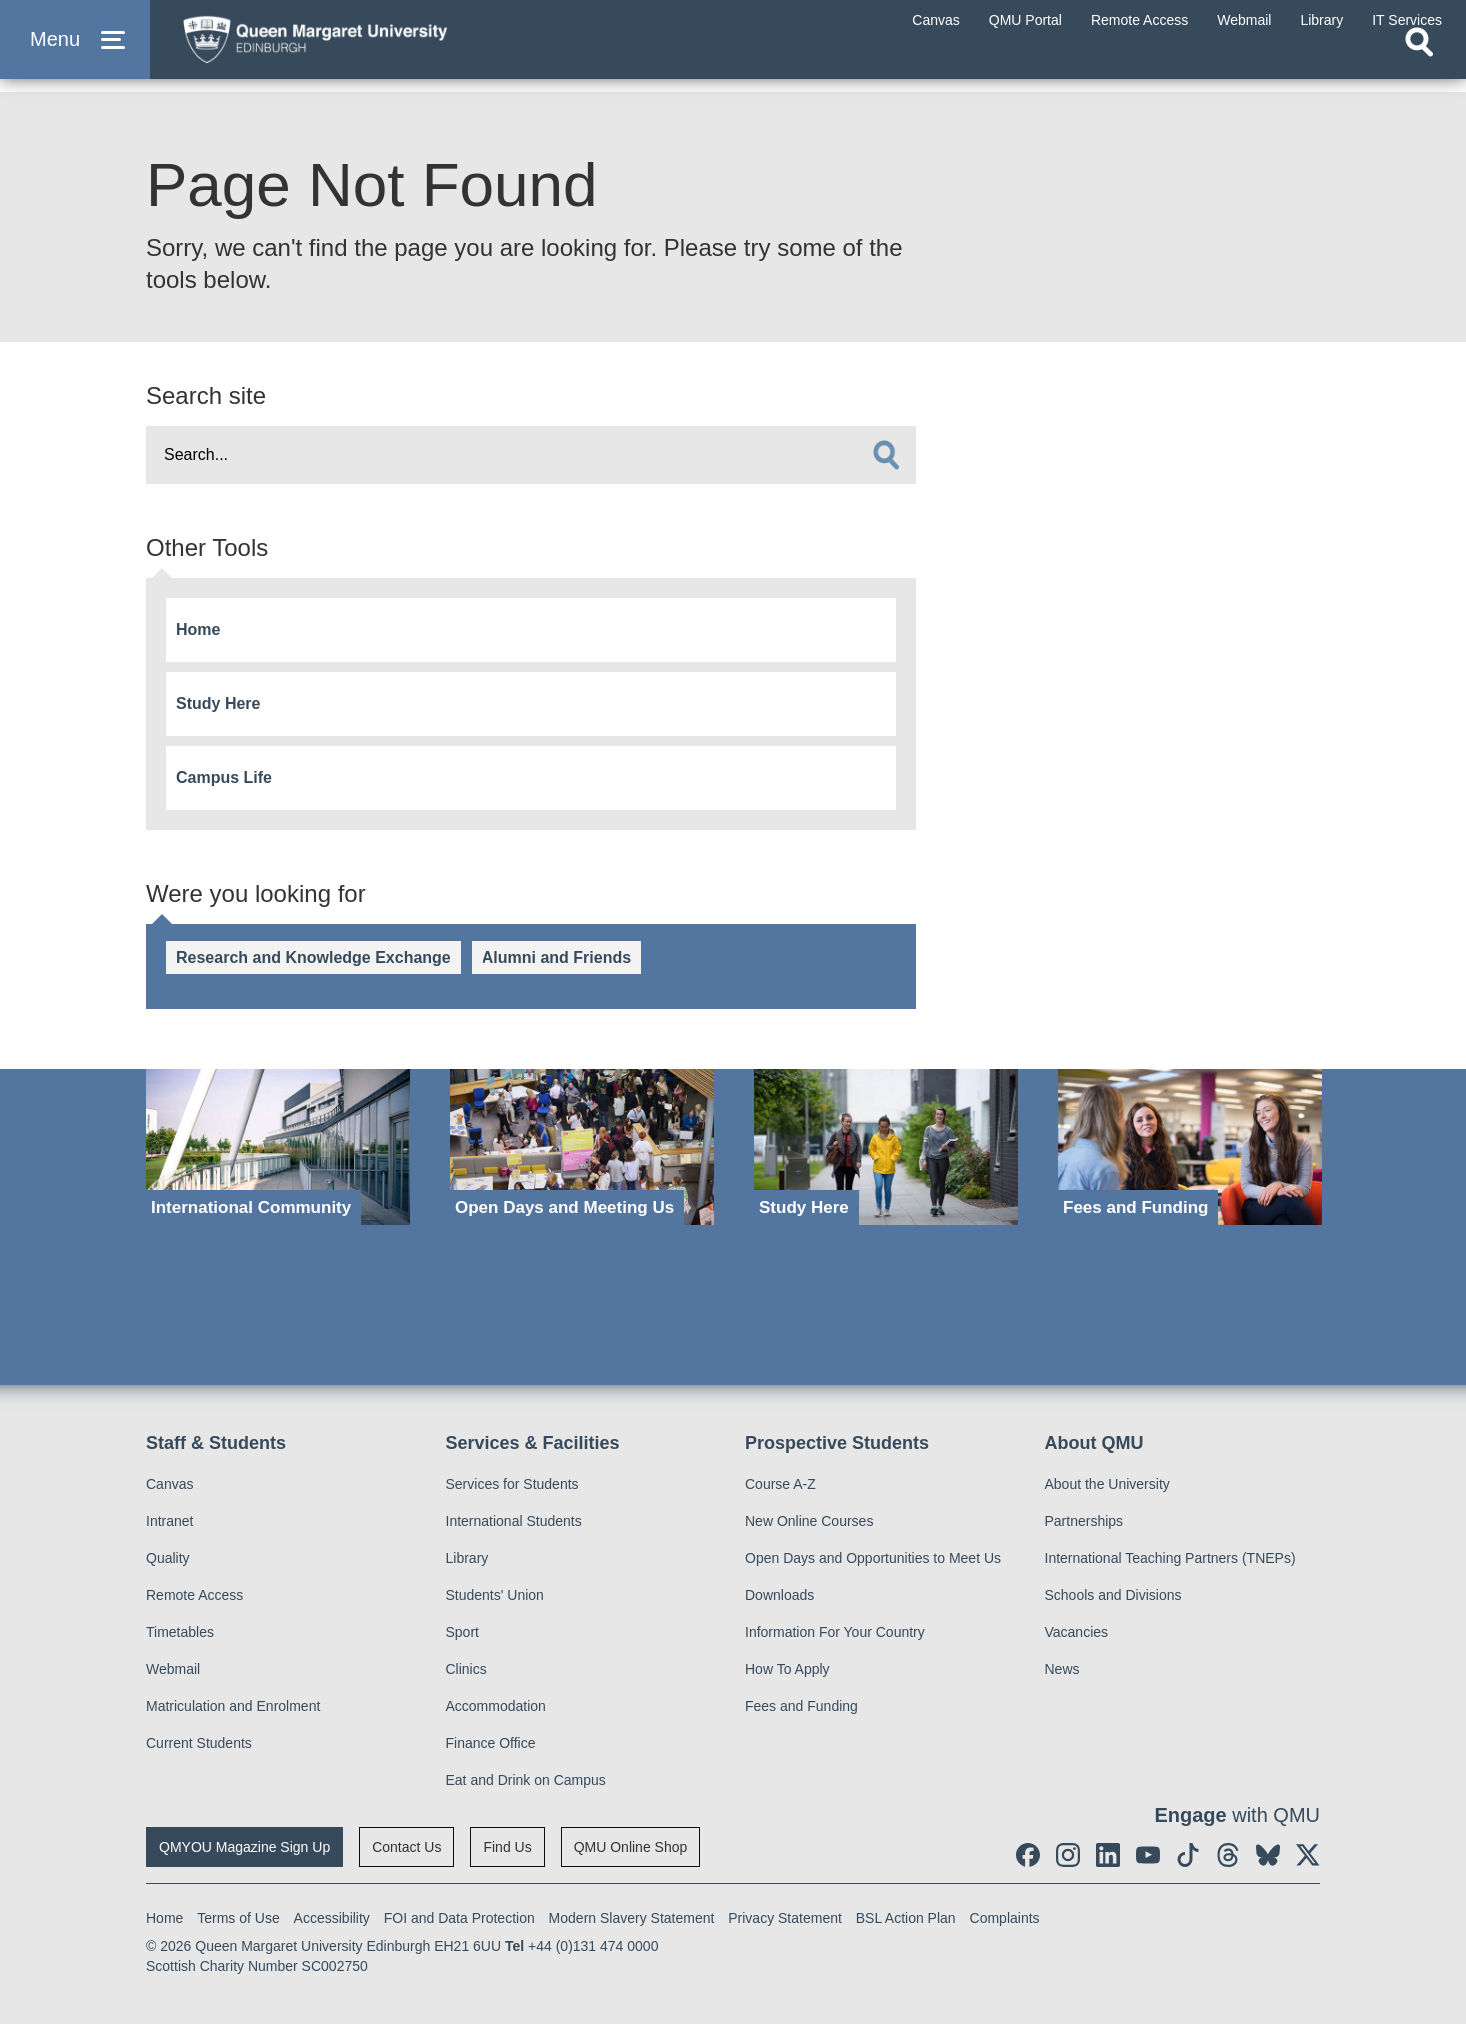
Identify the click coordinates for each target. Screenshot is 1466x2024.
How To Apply (787, 1669)
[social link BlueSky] (1268, 1855)
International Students (514, 1521)
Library (467, 1558)
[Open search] (1419, 66)
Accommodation (496, 1706)
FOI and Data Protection (459, 1918)
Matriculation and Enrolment (233, 1706)
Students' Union (495, 1595)
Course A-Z (780, 1484)
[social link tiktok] (1188, 1855)
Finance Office (491, 1743)
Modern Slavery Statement (632, 1918)
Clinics (466, 1669)
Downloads (779, 1595)
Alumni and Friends (556, 957)
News (1062, 1669)
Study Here (218, 703)
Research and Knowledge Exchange (313, 957)
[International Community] (278, 1147)
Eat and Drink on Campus (526, 1780)
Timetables (180, 1632)
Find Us (507, 1847)
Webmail (173, 1669)
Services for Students (512, 1484)
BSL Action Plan (906, 1918)
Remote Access (194, 1595)
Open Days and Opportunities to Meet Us (873, 1558)
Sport (462, 1632)
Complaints (1005, 1918)
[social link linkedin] (1108, 1855)
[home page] (361, 46)
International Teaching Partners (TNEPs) (1170, 1558)
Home (198, 629)
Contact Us (406, 1847)
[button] (75, 51)
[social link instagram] (1068, 1855)
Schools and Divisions (1113, 1595)
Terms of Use (238, 1918)
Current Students (199, 1743)
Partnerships (1084, 1521)
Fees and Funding (801, 1706)
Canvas (169, 1484)
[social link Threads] (1228, 1855)
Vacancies (1077, 1632)
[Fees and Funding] (1190, 1147)
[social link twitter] (1308, 1855)
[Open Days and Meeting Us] (582, 1147)
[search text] (531, 455)
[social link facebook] (1028, 1855)
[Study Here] (886, 1147)
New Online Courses (809, 1521)
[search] (886, 455)
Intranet (169, 1521)
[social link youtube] (1148, 1855)
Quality (168, 1558)
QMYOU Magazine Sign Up (244, 1847)
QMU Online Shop (631, 1847)
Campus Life (224, 777)
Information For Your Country (835, 1632)
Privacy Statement (785, 1918)
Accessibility (332, 1918)
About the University (1107, 1484)
